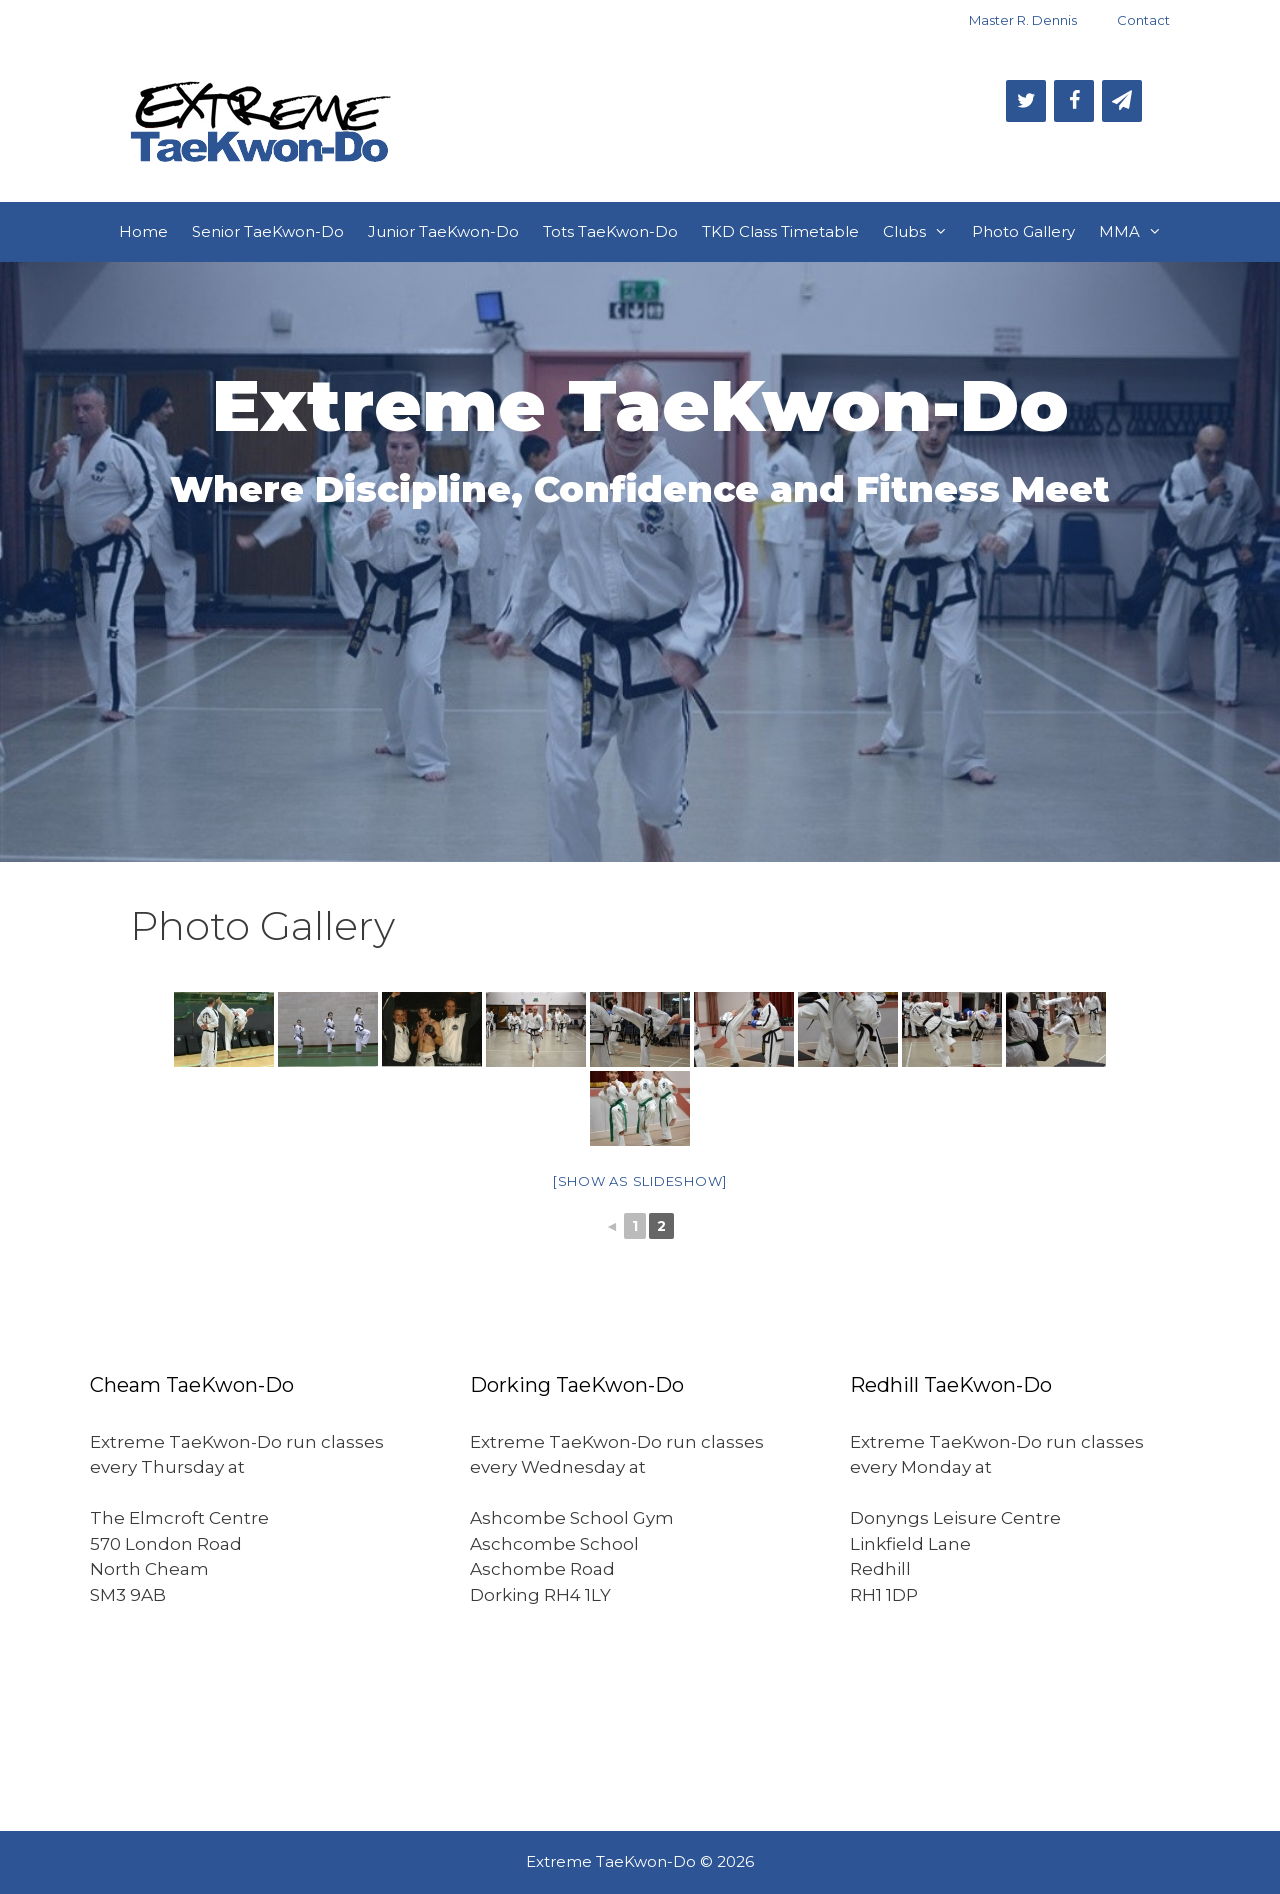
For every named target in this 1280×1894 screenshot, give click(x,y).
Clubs (921, 232)
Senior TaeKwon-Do (268, 231)
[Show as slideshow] (640, 1181)
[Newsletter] (1122, 101)
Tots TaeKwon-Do (610, 231)
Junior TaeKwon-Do (443, 231)
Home (143, 231)
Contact (1143, 20)
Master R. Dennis (1023, 20)
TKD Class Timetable (780, 231)
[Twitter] (1026, 101)
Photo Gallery (1023, 231)
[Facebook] (1074, 101)
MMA (1136, 232)
